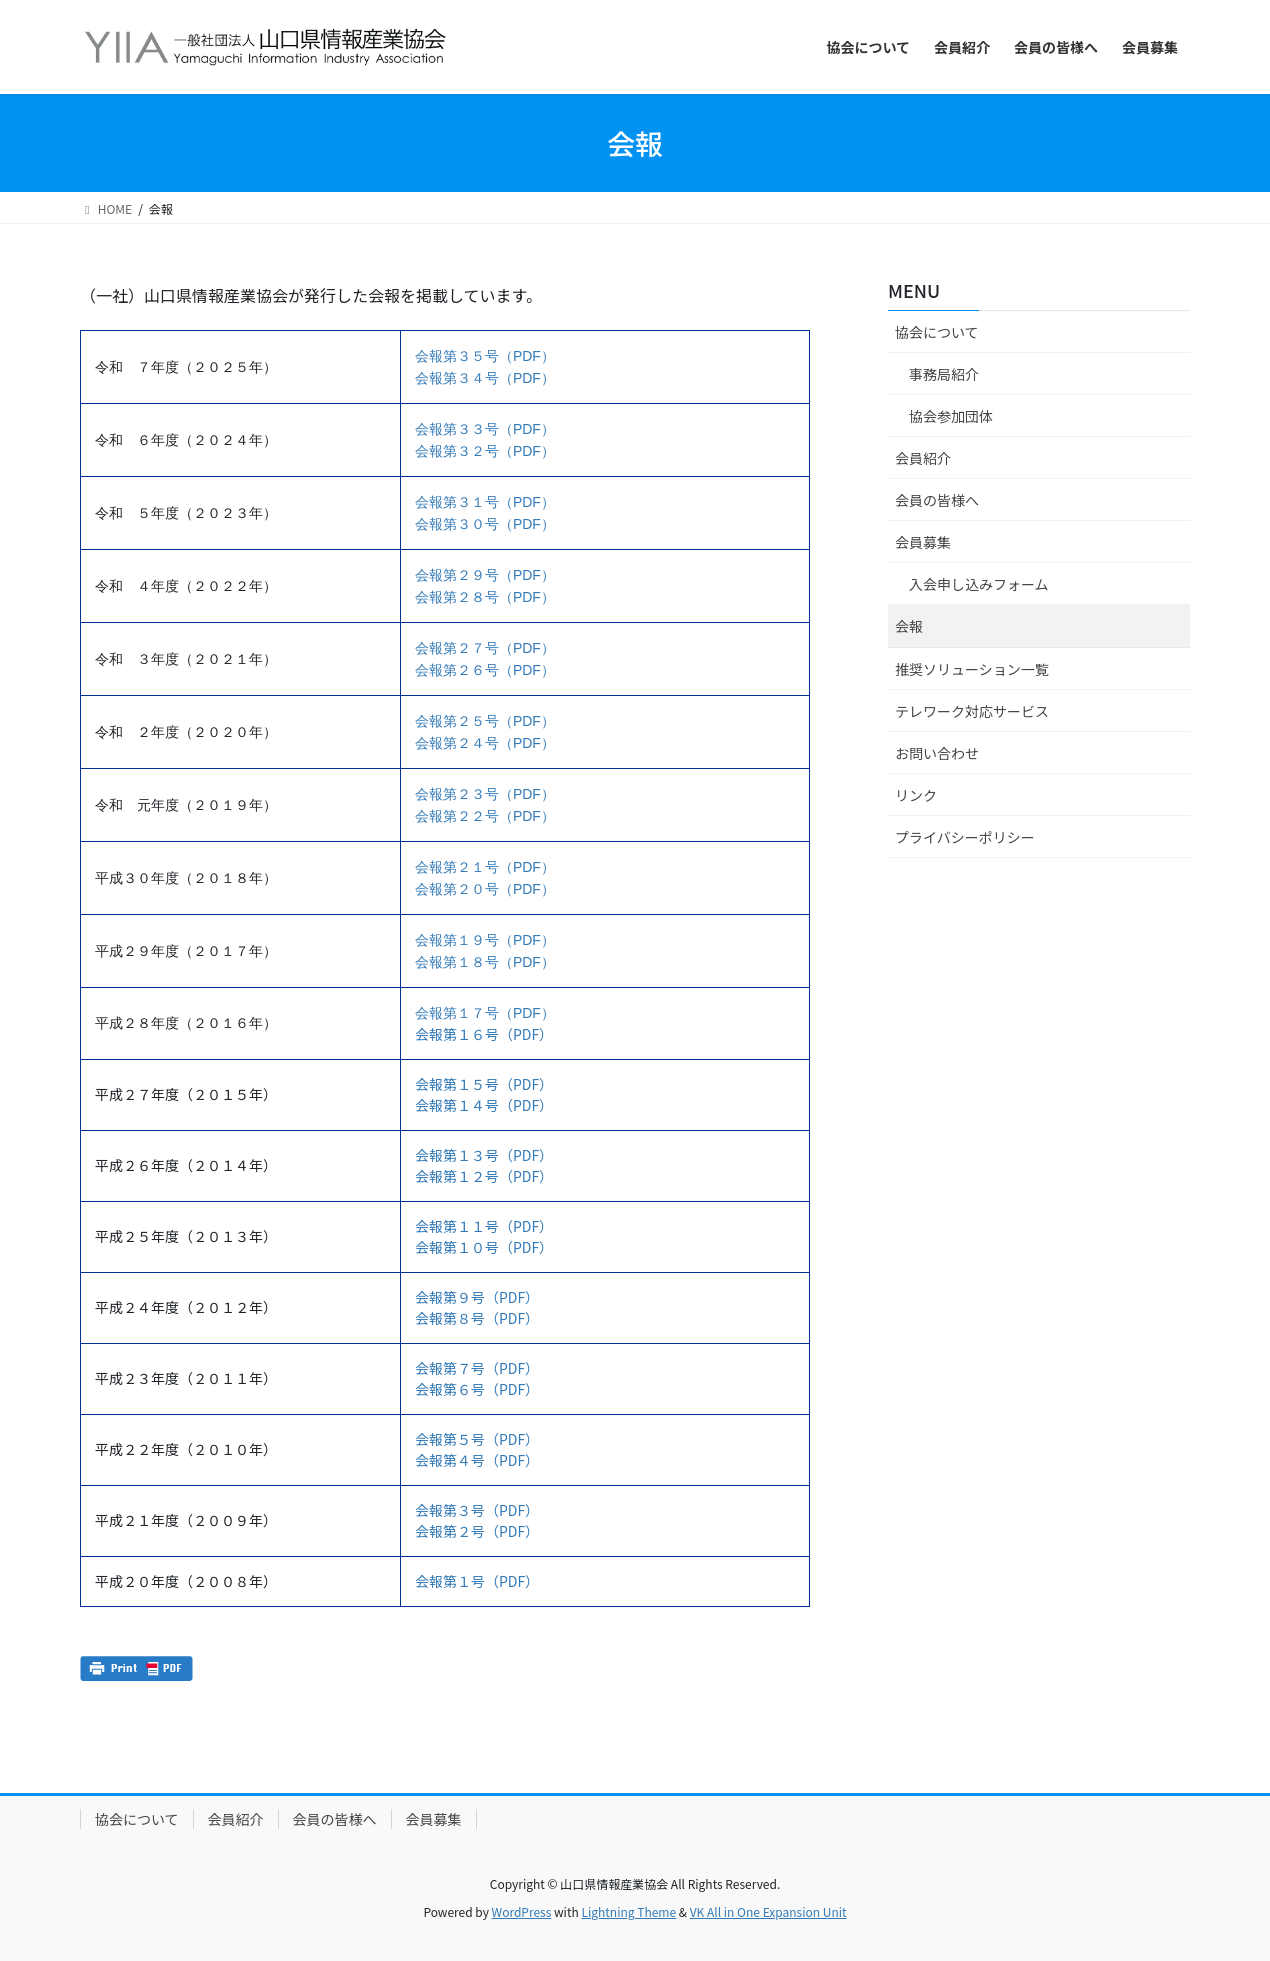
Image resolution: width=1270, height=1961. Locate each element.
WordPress (522, 1911)
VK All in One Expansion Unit (768, 1911)
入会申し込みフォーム (979, 584)
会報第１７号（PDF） (485, 1013)
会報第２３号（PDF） (485, 794)
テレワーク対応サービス (972, 711)
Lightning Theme (628, 1911)
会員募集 (923, 542)
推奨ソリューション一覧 (972, 669)
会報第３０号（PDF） (485, 524)
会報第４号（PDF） (477, 1460)
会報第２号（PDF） (477, 1531)
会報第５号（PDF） (477, 1439)
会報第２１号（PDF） (485, 867)
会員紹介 (923, 458)
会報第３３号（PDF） (485, 429)
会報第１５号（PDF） (484, 1084)
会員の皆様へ (937, 500)
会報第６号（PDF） (477, 1389)
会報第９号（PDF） (477, 1297)
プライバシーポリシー (965, 837)
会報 (909, 626)
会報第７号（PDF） (477, 1368)
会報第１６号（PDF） (484, 1034)
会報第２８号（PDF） (485, 597)
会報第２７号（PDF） (485, 648)
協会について (937, 332)
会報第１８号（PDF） (485, 962)
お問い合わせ (937, 753)
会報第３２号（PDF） (485, 451)
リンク (916, 795)
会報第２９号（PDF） (485, 575)
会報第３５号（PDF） (485, 356)
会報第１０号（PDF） (484, 1247)
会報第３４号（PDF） (485, 378)
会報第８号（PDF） (477, 1318)
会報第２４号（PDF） (485, 743)
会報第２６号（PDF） (485, 670)
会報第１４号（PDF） (484, 1105)
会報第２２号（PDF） (485, 816)
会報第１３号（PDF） (484, 1155)
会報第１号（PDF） (477, 1581)
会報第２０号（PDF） (485, 889)
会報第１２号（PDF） (484, 1176)
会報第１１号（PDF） (484, 1226)
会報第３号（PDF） (477, 1510)
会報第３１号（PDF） (485, 502)
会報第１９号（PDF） (485, 940)
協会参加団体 (951, 416)
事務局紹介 (944, 374)
